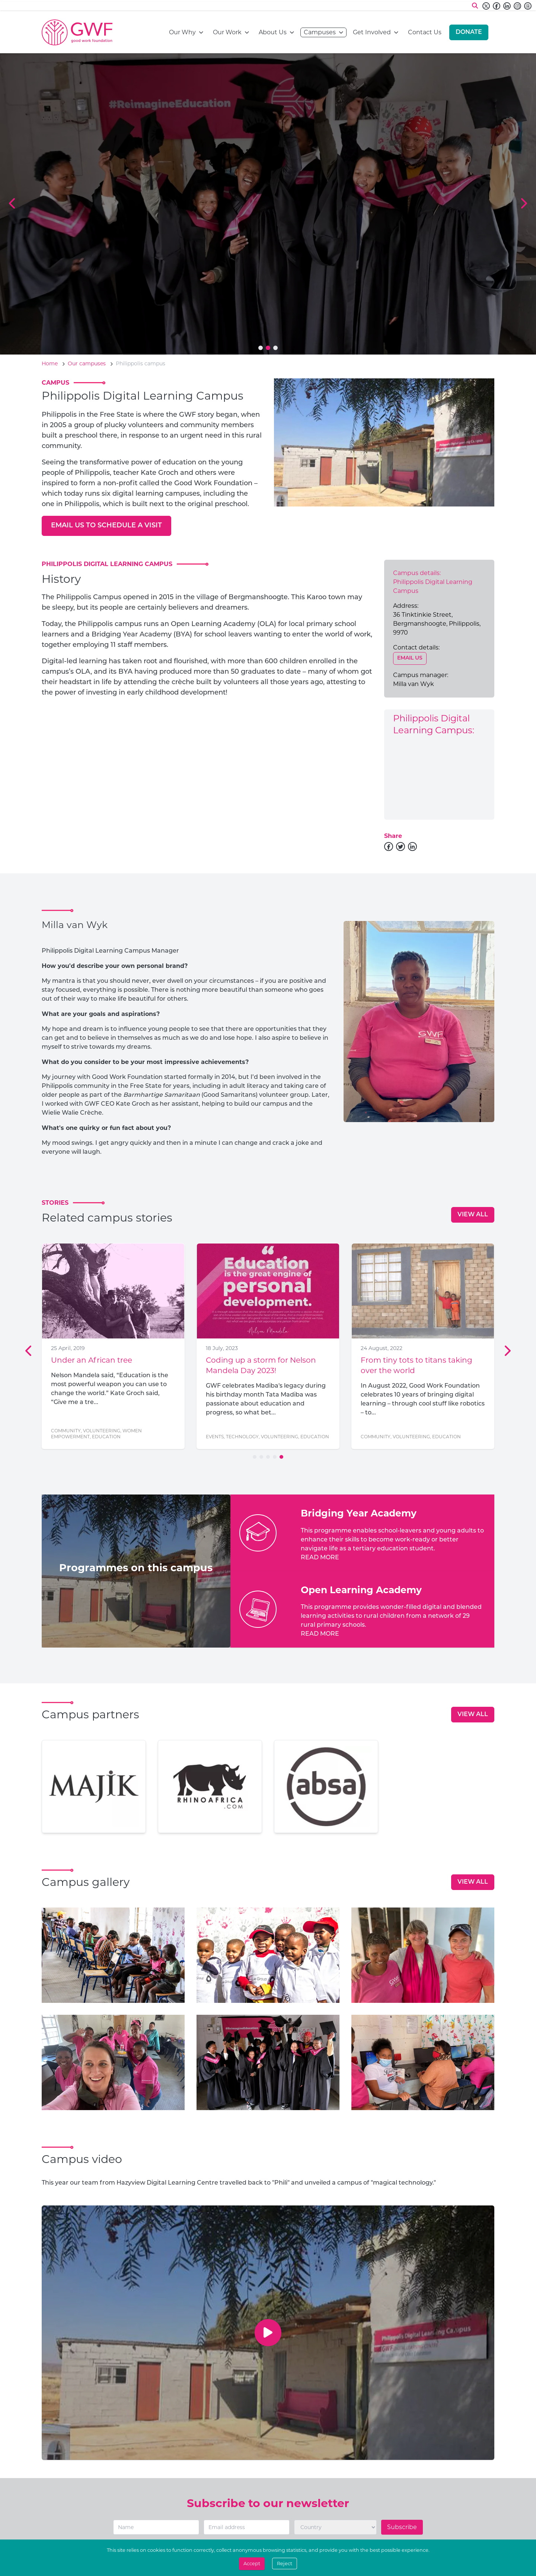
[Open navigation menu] (201, 32)
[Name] (156, 2527)
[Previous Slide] (12, 203)
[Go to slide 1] (260, 348)
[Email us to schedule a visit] (106, 526)
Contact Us (424, 32)
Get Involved (372, 32)
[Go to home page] (77, 32)
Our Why (182, 32)
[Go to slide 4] (275, 1457)
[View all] (472, 1215)
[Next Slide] (523, 203)
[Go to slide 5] (281, 1457)
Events (215, 1436)
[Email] (247, 2527)
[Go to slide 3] (275, 348)
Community (66, 1430)
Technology (242, 1436)
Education (106, 1436)
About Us (273, 32)
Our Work (227, 32)
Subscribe (402, 2527)
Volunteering (101, 1430)
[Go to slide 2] (268, 348)
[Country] (335, 2527)
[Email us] (410, 658)
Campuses (320, 32)
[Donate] (468, 32)
